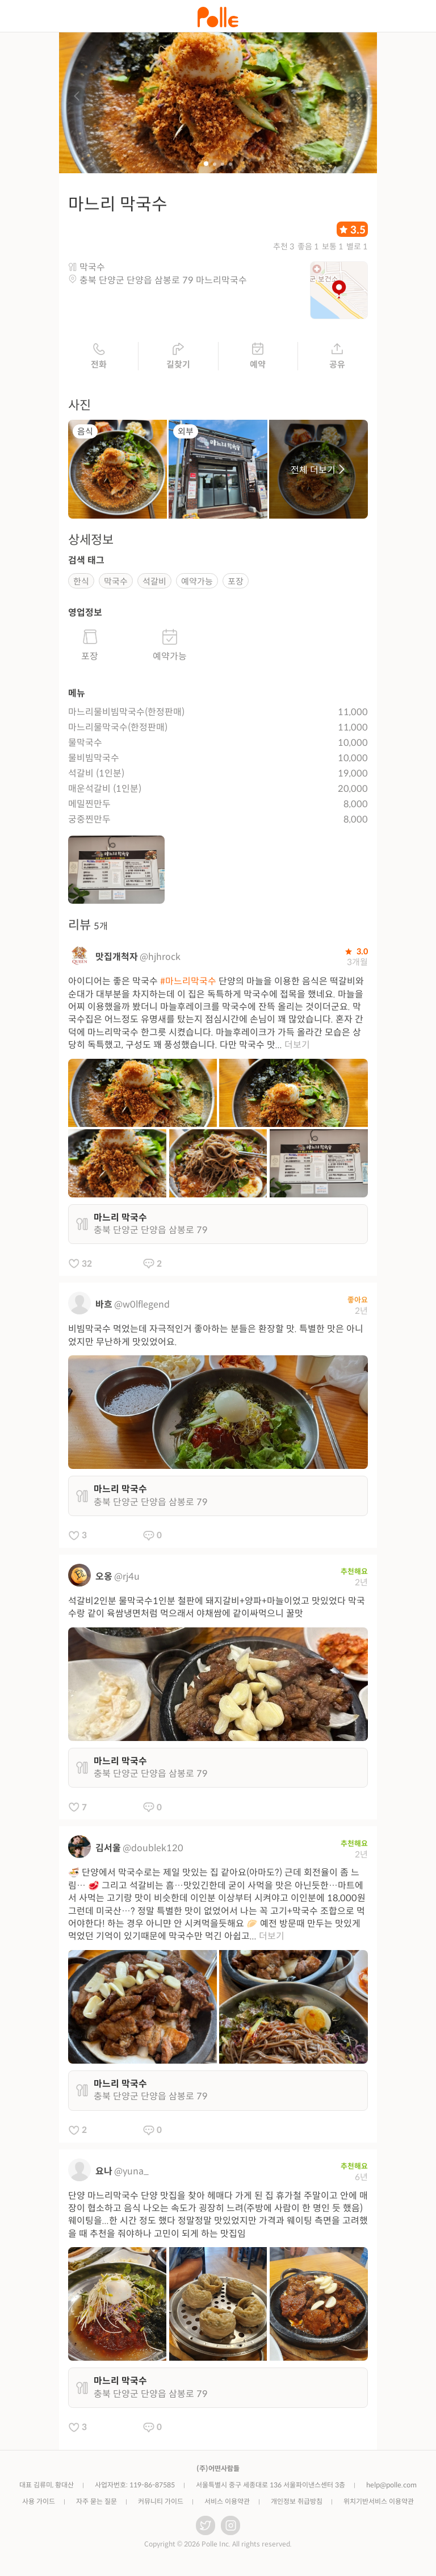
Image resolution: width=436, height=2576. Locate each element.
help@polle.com (391, 2489)
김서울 (108, 1852)
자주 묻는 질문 (96, 2505)
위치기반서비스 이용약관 (378, 2505)
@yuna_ (131, 2175)
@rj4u (127, 1580)
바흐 (103, 1308)
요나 (103, 2175)
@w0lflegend (142, 1308)
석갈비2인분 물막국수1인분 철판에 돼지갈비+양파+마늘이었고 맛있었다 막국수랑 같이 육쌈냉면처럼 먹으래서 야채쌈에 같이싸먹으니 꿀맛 (216, 1611)
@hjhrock (160, 961)
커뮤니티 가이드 (160, 2505)
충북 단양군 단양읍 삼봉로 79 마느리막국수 (163, 284)
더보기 (297, 1049)
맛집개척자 (116, 961)
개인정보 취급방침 (296, 2505)
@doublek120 (153, 1852)
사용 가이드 (38, 2505)
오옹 (103, 1580)
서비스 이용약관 (227, 2505)
